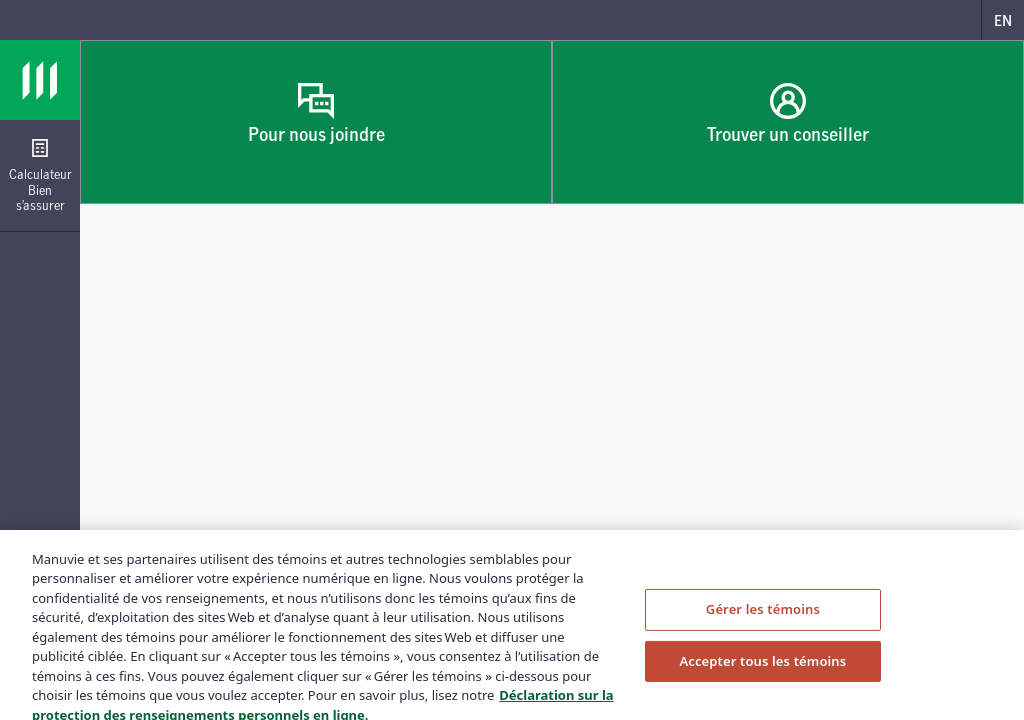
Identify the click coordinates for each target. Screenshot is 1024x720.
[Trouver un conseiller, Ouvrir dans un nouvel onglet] (788, 122)
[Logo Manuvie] (40, 80)
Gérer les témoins (763, 616)
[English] (1002, 20)
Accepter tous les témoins (762, 668)
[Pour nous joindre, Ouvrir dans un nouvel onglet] (316, 122)
